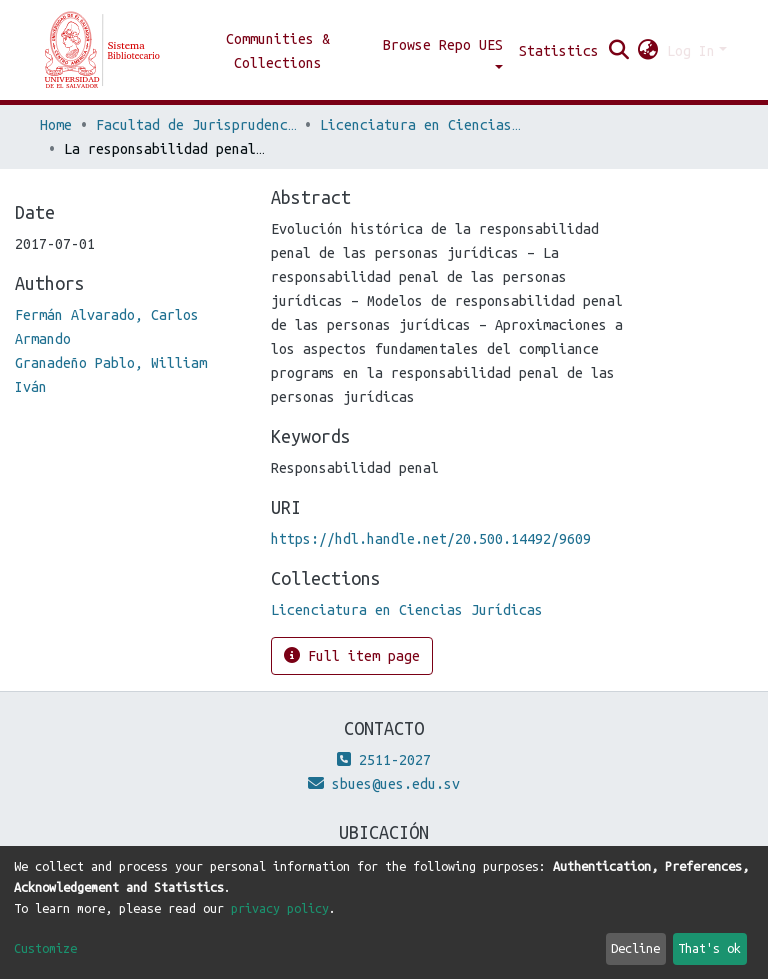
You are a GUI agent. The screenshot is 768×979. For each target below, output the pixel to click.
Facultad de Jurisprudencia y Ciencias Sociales (196, 125)
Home (56, 125)
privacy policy (280, 908)
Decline (635, 948)
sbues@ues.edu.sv (384, 784)
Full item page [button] (352, 655)
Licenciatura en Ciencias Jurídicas (420, 125)
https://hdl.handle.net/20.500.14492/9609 (431, 539)
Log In (691, 51)
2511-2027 (384, 760)
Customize (45, 948)
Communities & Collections (278, 51)
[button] (648, 51)
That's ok (709, 948)
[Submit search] (619, 51)
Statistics (559, 51)
